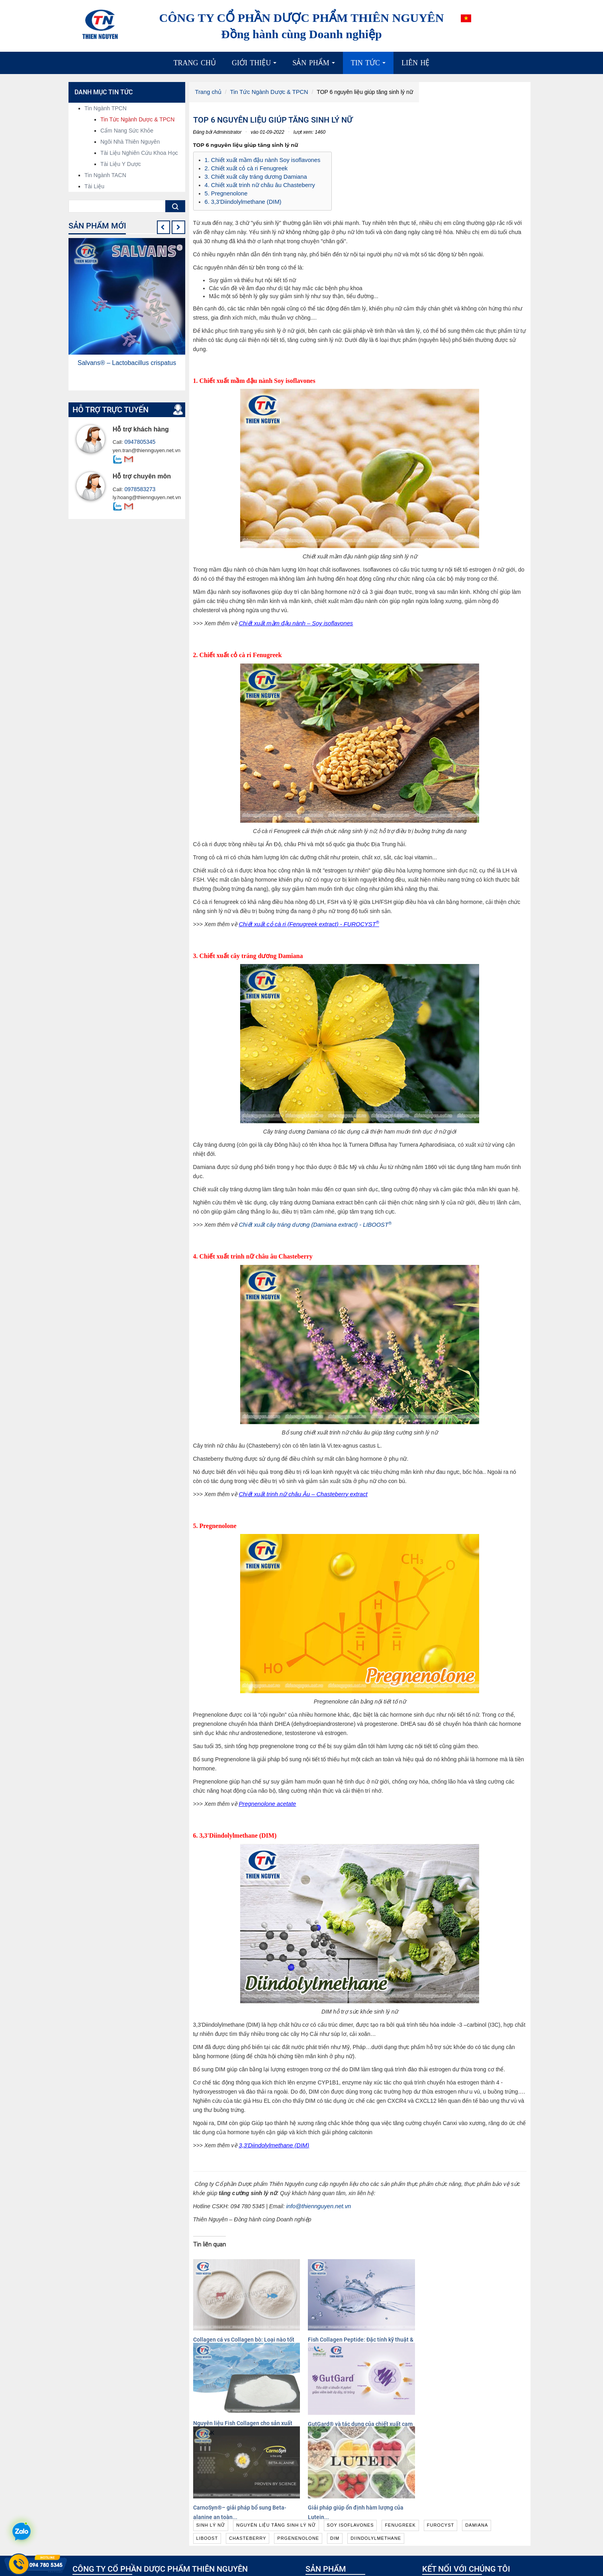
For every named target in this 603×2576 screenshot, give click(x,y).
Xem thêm (214, 2564)
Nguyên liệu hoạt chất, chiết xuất (350, 2508)
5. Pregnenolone (225, 191)
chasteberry (247, 2451)
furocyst (440, 2438)
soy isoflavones (350, 2438)
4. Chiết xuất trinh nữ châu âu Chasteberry (257, 183)
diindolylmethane (375, 2451)
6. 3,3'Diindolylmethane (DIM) (241, 199)
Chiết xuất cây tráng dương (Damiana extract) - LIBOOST (312, 1222)
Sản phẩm (315, 66)
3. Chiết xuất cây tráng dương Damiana (254, 175)
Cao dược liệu (327, 2524)
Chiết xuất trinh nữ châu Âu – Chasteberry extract (300, 1491)
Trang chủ (195, 63)
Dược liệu (321, 2532)
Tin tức (370, 66)
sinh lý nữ (210, 2438)
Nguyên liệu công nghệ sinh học (349, 2516)
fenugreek (400, 2438)
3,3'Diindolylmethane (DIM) (272, 2142)
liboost (207, 2451)
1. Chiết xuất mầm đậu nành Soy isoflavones (260, 159)
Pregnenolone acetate (266, 1801)
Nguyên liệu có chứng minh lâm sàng (355, 2500)
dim (334, 2451)
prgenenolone (298, 2451)
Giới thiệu (256, 66)
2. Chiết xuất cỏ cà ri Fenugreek (244, 167)
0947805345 (138, 442)
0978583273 (138, 489)
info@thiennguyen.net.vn (317, 2203)
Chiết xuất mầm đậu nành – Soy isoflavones (293, 620)
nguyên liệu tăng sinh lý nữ (276, 2438)
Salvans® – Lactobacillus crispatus (127, 362)
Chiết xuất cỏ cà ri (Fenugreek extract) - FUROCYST (306, 921)
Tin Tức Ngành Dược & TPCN (266, 92)
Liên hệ (415, 63)
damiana (476, 2438)
